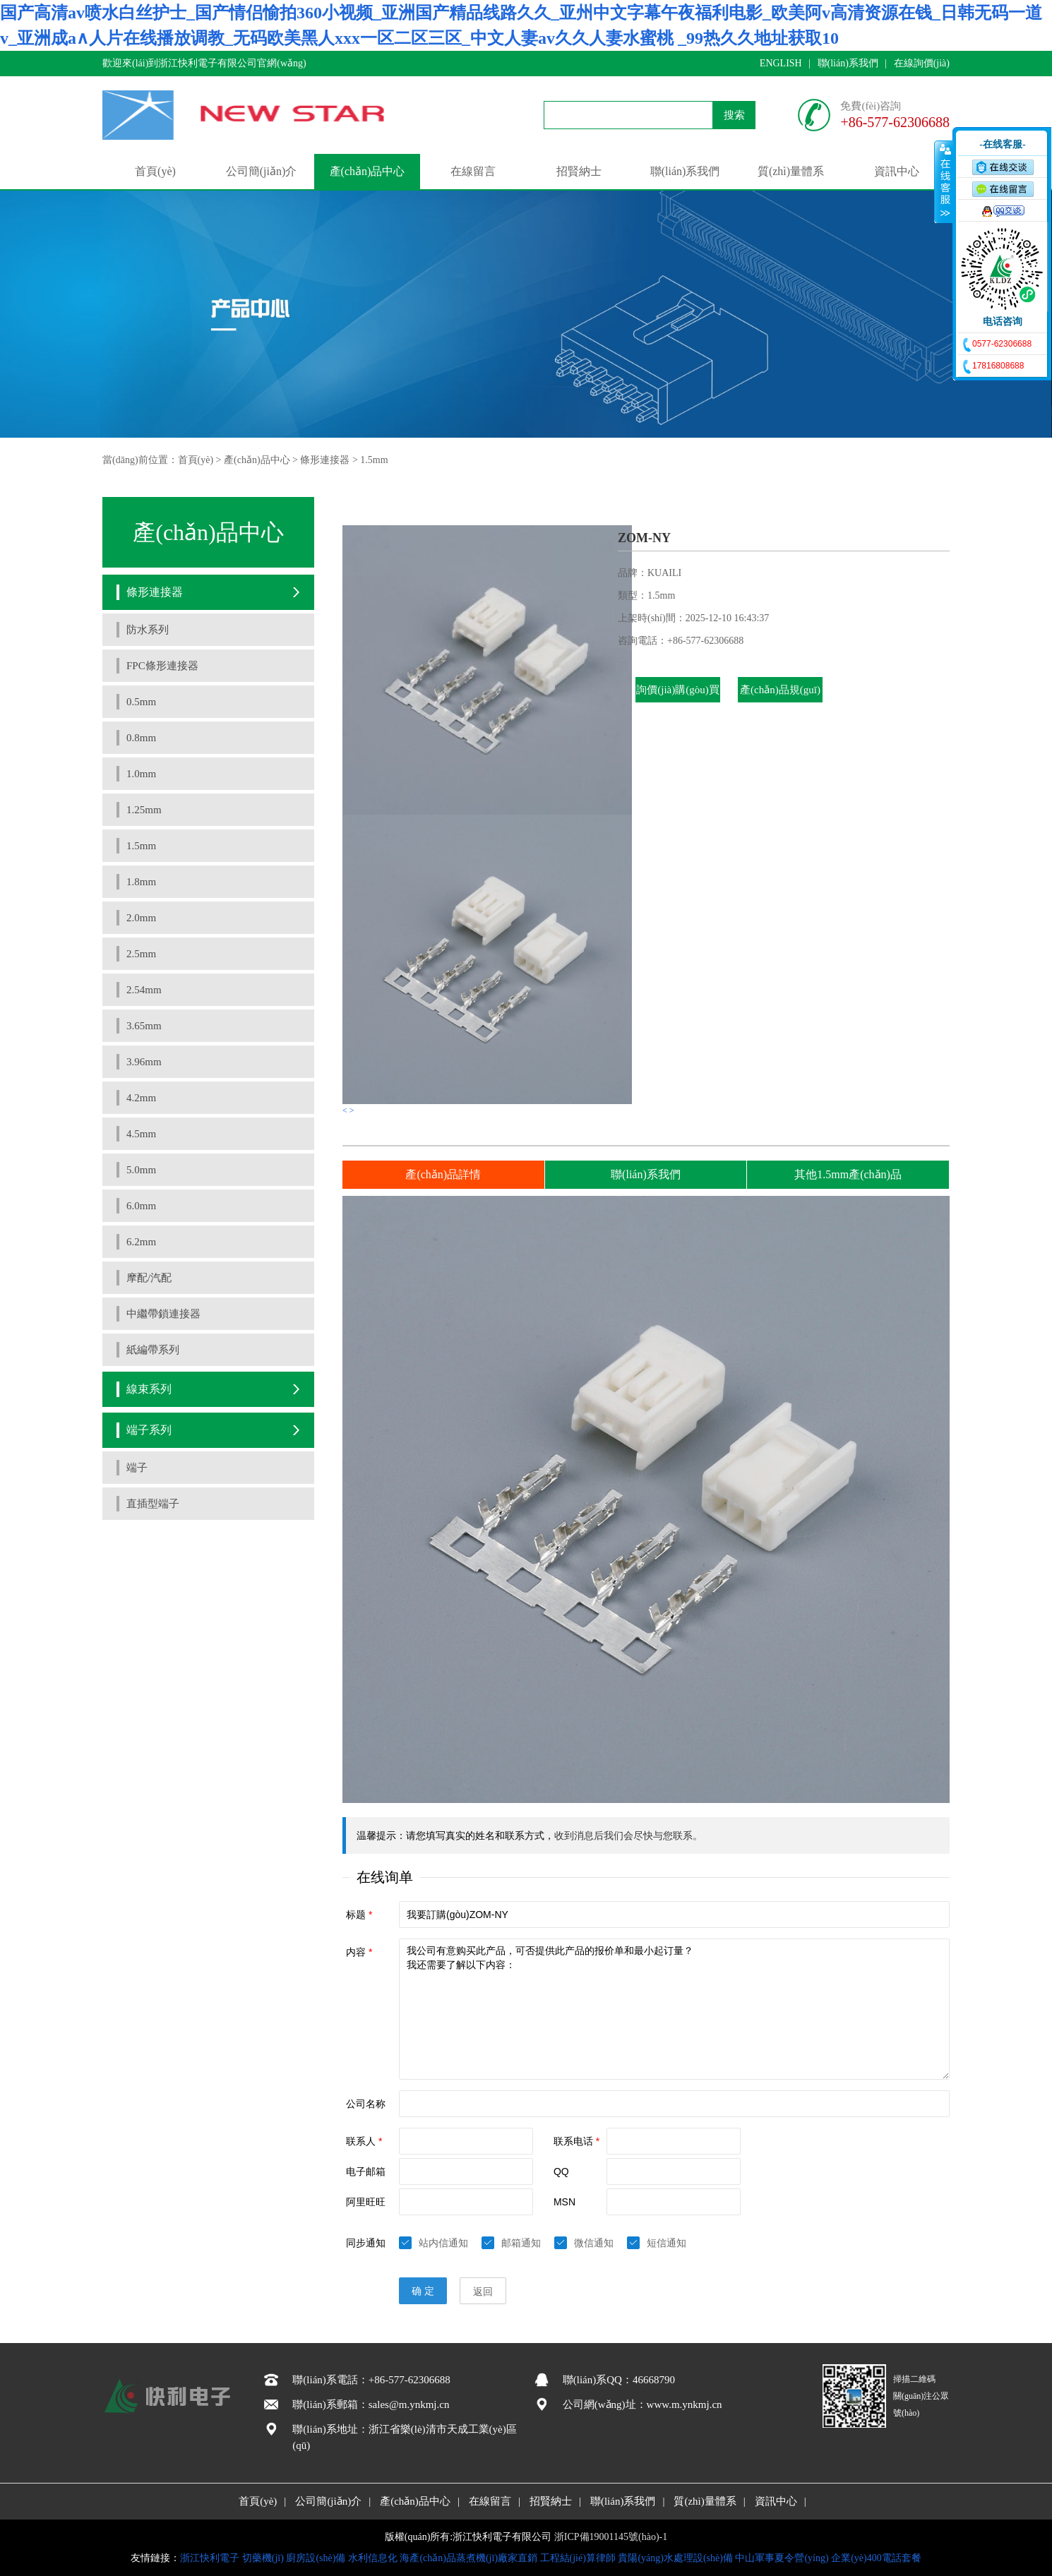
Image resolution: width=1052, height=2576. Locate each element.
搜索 (734, 115)
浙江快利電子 (209, 2558)
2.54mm (144, 989)
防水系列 (147, 629)
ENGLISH (781, 63)
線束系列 (149, 1389)
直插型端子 (152, 1503)
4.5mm (141, 1133)
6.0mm (141, 1205)
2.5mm (141, 953)
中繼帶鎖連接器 (163, 1313)
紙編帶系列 (152, 1349)
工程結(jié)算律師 (578, 2558)
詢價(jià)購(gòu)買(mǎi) (677, 702)
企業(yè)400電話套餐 (876, 2558)
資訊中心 (896, 171)
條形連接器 (324, 460)
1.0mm (141, 773)
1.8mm (141, 881)
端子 (137, 1467)
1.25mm (144, 809)
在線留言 (473, 171)
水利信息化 (373, 2558)
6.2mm (141, 1241)
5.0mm (141, 1169)
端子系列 (149, 1430)
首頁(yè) (155, 171)
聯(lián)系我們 (848, 63)
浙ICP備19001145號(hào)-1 (610, 2537)
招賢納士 (579, 171)
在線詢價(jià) (922, 63)
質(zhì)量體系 (791, 171)
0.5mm (141, 701)
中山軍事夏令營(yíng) (781, 2558)
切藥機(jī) (263, 2558)
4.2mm (141, 1097)
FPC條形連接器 (162, 665)
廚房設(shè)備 (315, 2558)
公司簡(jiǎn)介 (261, 171)
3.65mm (144, 1025)
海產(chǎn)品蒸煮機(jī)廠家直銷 (468, 2558)
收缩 (944, 181)
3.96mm (144, 1061)
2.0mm (141, 917)
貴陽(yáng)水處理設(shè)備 (675, 2558)
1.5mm (374, 460)
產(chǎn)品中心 (367, 171)
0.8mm (141, 737)
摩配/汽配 (149, 1277)
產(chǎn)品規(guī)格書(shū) (780, 702)
